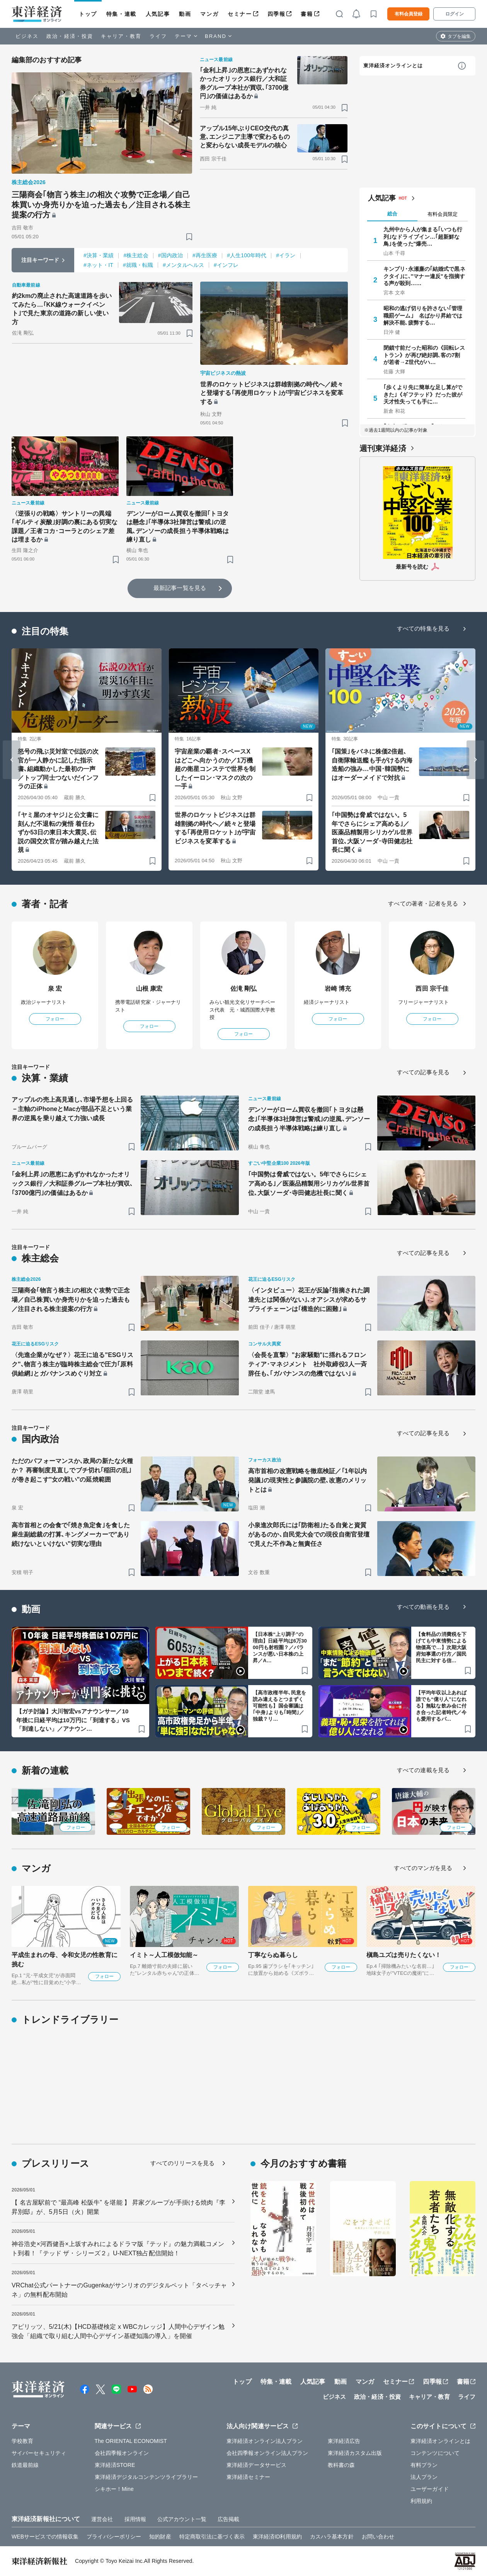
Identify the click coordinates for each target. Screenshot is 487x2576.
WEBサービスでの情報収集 (45, 2536)
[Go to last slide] (11, 759)
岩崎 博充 (338, 988)
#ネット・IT (98, 265)
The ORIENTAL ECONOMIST (131, 2441)
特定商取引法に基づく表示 (212, 2536)
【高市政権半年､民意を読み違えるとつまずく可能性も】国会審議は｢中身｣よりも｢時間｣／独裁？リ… (279, 1706)
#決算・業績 (98, 255)
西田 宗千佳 (431, 988)
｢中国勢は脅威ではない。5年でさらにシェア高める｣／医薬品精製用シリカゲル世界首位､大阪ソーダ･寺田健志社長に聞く (372, 832)
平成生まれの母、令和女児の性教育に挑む (64, 1959)
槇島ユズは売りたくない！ (403, 1955)
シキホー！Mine (114, 2489)
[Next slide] (475, 759)
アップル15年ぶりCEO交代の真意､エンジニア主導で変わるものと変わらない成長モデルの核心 (245, 137)
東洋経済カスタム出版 (355, 2453)
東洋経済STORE (115, 2465)
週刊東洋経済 (382, 448)
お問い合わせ (378, 2536)
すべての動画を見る (423, 1606)
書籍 (307, 14)
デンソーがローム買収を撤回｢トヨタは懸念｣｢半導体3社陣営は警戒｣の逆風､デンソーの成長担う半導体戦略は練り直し (177, 526)
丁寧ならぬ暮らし (273, 1955)
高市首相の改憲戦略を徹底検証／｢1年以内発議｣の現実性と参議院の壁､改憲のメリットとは (307, 1480)
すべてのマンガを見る (423, 1868)
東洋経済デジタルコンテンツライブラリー (146, 2477)
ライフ (158, 36)
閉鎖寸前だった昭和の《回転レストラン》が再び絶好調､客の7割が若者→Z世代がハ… (424, 355)
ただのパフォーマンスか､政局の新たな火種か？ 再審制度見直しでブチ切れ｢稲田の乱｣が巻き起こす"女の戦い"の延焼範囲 (72, 1470)
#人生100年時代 (246, 255)
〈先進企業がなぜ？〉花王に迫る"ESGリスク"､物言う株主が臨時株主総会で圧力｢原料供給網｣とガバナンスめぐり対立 (72, 1364)
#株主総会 (135, 255)
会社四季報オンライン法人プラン (267, 2453)
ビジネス (27, 36)
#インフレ (226, 265)
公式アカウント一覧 (181, 2519)
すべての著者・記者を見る (423, 903)
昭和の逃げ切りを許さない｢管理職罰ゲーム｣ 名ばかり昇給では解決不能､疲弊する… (423, 315)
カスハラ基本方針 (332, 2536)
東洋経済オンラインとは (393, 65)
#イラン (285, 255)
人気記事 (158, 14)
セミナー (240, 14)
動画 (185, 14)
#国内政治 (170, 255)
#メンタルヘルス (183, 265)
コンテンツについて (435, 2453)
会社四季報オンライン (122, 2453)
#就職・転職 (138, 265)
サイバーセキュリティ (39, 2453)
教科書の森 (341, 2465)
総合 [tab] (392, 214)
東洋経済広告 (344, 2441)
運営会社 (102, 2519)
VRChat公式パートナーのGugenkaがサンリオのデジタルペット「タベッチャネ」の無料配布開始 (119, 2290)
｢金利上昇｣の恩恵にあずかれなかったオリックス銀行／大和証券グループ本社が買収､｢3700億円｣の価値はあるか (244, 83)
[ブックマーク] (189, 236)
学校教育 (22, 2441)
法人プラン (424, 2477)
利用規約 (421, 2501)
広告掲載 (228, 2519)
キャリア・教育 (121, 36)
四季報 (276, 14)
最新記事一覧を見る (179, 588)
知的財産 (160, 2536)
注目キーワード (40, 260)
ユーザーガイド (429, 2489)
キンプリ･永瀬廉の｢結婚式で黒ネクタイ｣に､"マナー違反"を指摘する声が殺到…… (424, 276)
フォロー (55, 1019)
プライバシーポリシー (114, 2536)
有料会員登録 (408, 14)
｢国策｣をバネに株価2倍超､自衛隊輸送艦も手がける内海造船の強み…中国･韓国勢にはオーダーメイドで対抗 (372, 764)
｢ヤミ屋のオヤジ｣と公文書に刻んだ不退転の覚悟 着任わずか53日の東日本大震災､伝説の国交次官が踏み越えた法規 (58, 832)
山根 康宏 (149, 988)
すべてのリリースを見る (182, 2163)
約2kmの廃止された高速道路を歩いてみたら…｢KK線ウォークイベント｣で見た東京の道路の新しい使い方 (62, 308)
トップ (88, 14)
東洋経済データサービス (256, 2465)
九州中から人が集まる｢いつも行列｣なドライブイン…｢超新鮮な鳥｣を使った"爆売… (423, 236)
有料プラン (424, 2465)
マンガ (209, 14)
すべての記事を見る (423, 1072)
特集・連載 (121, 14)
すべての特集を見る (423, 628)
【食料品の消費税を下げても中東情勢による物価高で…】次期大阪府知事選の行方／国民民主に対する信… (441, 1647)
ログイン (454, 14)
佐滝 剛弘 (243, 988)
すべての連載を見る (423, 1770)
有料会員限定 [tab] (442, 214)
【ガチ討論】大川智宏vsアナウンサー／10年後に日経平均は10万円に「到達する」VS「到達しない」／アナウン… (73, 1720)
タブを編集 (459, 36)
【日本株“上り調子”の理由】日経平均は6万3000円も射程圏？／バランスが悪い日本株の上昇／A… (280, 1647)
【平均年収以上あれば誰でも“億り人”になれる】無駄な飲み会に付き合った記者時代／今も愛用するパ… (441, 1706)
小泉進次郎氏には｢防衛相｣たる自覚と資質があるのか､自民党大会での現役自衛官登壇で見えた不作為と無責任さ (309, 1534)
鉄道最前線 (25, 2465)
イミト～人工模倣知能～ (164, 1955)
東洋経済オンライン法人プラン (264, 2441)
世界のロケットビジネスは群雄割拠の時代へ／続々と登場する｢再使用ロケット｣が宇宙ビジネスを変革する (271, 393)
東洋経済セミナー (248, 2477)
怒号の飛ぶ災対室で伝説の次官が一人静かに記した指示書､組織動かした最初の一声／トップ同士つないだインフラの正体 (58, 769)
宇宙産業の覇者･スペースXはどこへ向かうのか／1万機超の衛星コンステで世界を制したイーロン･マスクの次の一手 (215, 769)
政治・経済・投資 (69, 36)
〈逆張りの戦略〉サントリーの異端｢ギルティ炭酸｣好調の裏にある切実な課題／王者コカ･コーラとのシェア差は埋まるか (64, 526)
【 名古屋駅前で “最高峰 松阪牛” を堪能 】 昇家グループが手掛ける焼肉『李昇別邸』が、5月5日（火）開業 (118, 2207)
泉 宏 (55, 988)
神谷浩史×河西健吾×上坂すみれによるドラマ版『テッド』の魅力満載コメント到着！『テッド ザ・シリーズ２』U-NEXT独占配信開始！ (118, 2248)
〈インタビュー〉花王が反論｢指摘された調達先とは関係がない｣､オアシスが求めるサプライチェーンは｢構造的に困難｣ (309, 1299)
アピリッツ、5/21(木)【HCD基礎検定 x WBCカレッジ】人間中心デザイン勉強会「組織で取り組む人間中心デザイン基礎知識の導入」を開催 (118, 2331)
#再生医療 (204, 255)
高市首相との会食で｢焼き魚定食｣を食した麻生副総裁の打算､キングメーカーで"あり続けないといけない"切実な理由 (71, 1534)
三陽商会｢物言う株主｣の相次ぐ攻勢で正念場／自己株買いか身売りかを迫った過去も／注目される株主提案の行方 (101, 204)
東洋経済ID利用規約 (277, 2536)
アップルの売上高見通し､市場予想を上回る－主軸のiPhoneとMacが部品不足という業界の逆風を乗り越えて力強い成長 (72, 1108)
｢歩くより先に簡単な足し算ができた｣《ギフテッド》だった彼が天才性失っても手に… (423, 394)
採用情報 (135, 2519)
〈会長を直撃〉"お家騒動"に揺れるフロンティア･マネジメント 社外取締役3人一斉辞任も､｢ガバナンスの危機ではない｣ (307, 1364)
